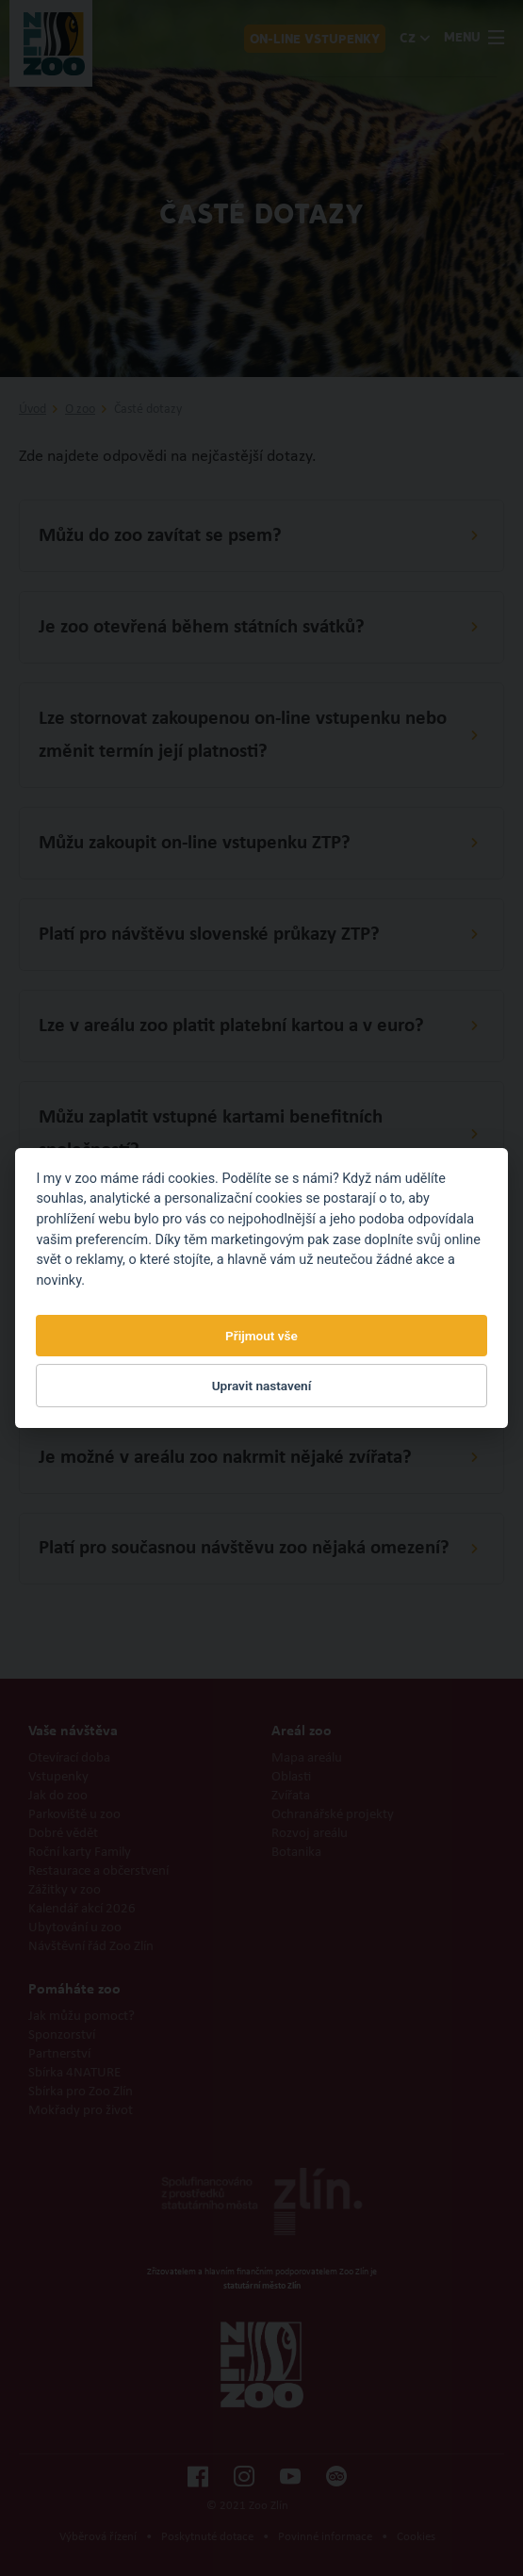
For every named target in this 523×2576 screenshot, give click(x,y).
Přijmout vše (261, 1335)
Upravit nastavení (262, 1385)
